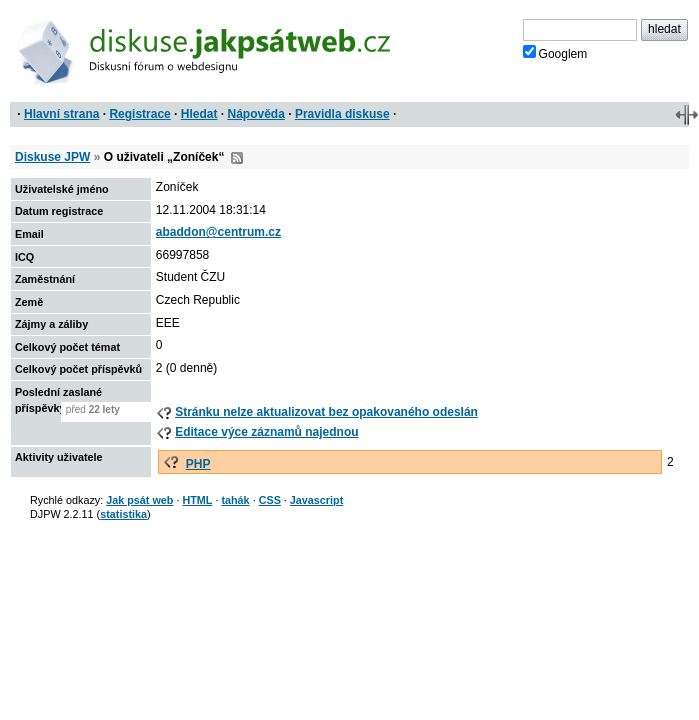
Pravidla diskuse (342, 114)
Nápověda (256, 114)
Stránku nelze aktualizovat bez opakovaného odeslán (326, 412)
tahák (235, 500)
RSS (237, 158)
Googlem (555, 53)
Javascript (316, 500)
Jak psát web (139, 500)
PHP (198, 464)
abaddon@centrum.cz (218, 232)
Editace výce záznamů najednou (266, 432)
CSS (270, 500)
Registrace (139, 114)
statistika (123, 514)
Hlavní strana (61, 114)
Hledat (199, 114)
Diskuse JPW (52, 157)
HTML (197, 500)
